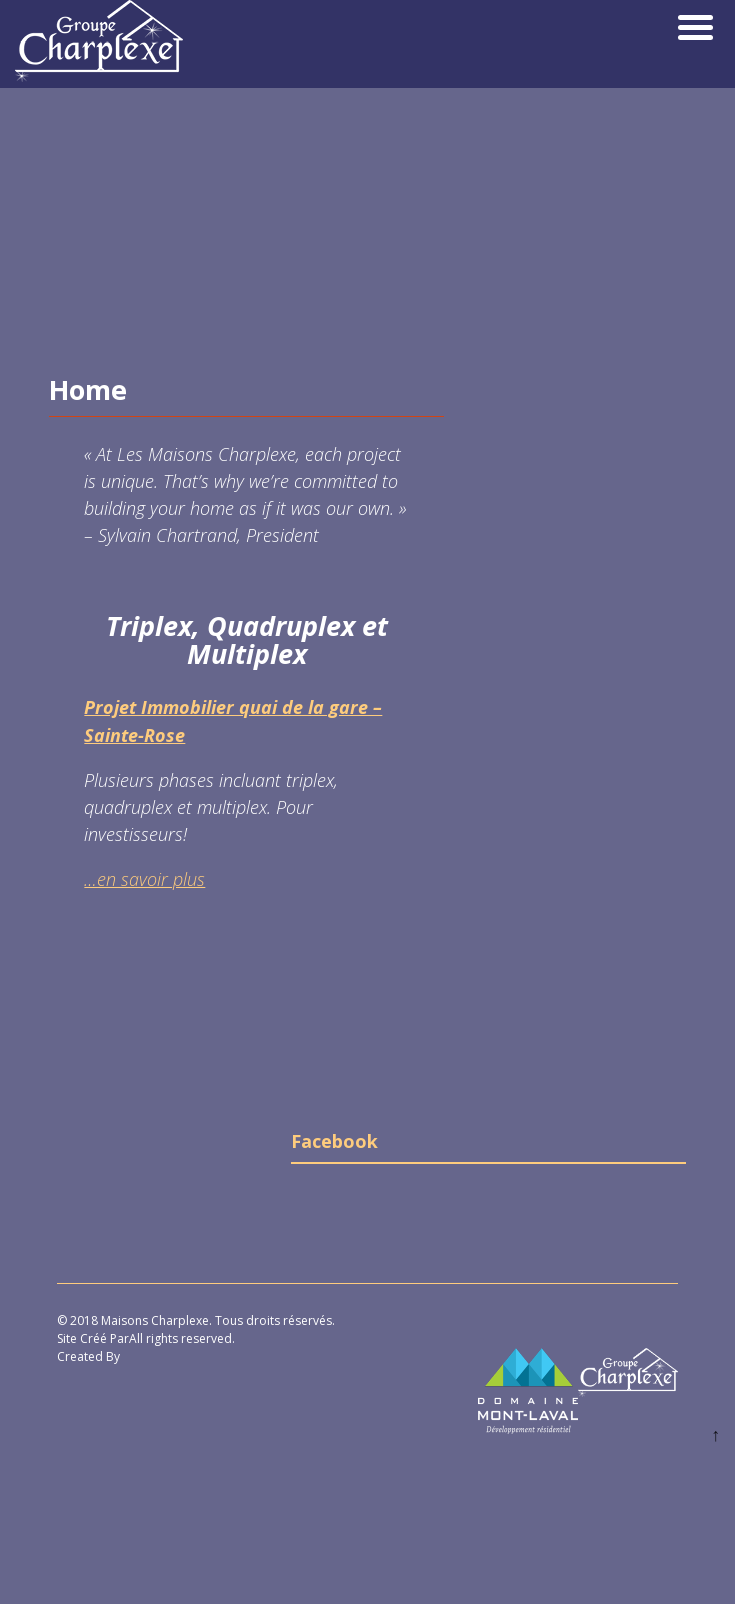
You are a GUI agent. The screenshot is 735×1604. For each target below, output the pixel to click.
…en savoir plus (144, 879)
